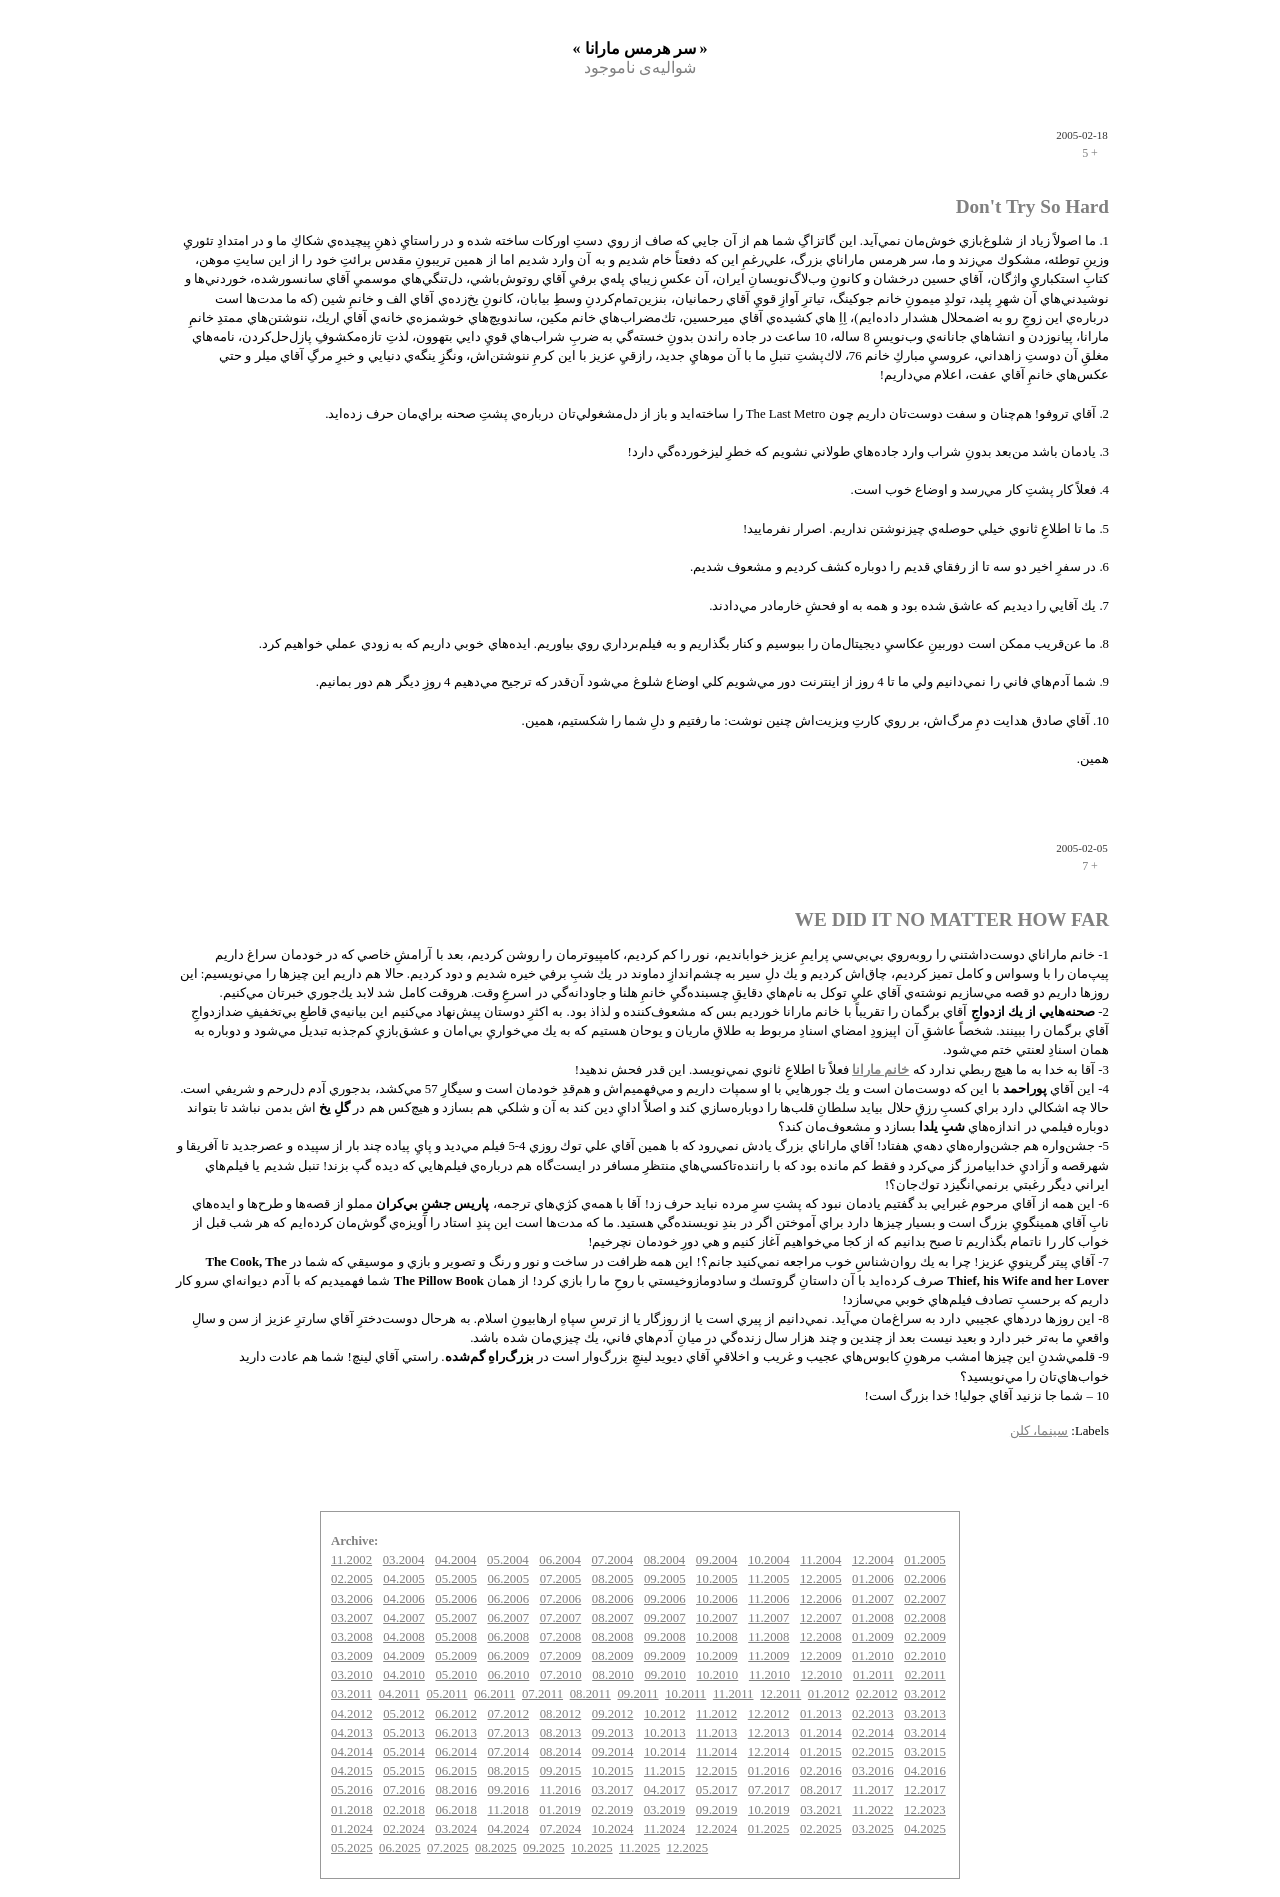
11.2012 (716, 1714)
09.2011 (637, 1694)
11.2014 (716, 1752)
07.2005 (561, 1579)
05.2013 (404, 1733)
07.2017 (769, 1790)
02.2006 (925, 1579)
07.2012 (508, 1714)
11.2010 (769, 1675)
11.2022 (872, 1810)
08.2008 (613, 1637)
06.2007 (508, 1618)
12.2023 (925, 1810)
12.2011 (780, 1694)
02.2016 (821, 1771)
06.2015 (456, 1771)
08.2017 (821, 1790)
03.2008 (352, 1637)
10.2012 (665, 1714)
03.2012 (925, 1694)
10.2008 (717, 1637)
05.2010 (456, 1675)
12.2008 (821, 1637)
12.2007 (821, 1618)
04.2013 (352, 1733)
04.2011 (399, 1694)
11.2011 (733, 1694)
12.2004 (873, 1560)
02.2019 (612, 1810)
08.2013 (561, 1733)
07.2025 (448, 1848)
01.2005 (925, 1560)
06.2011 (494, 1694)
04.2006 (404, 1599)
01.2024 (352, 1829)
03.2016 (873, 1771)
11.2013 (716, 1733)
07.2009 (561, 1656)
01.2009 (873, 1637)
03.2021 (821, 1810)
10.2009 (717, 1656)
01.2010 (873, 1656)
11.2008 (768, 1637)
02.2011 (925, 1675)
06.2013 (456, 1733)
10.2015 (613, 1771)
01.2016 (769, 1771)
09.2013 (613, 1733)
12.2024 (717, 1829)
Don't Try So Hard (1032, 206)
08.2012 (561, 1714)
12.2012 (769, 1714)
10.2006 (717, 1599)
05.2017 (717, 1790)
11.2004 (820, 1560)
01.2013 (821, 1714)
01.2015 (821, 1752)
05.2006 (456, 1599)
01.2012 (829, 1694)
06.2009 (508, 1656)
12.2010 (822, 1675)
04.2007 (404, 1618)
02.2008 (925, 1618)
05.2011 (446, 1694)
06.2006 (508, 1599)
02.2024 (404, 1829)
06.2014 (456, 1752)
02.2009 (925, 1637)
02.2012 (877, 1694)
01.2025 (769, 1829)
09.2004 (717, 1560)
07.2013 (508, 1733)
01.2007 (873, 1599)
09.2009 (665, 1656)
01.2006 (873, 1579)
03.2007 (352, 1618)
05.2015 (404, 1771)
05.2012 (404, 1714)
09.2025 (544, 1848)
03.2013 (925, 1714)
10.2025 (592, 1848)
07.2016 (404, 1790)
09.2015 (561, 1771)
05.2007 (456, 1618)
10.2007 (717, 1618)
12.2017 (925, 1790)
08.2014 (561, 1752)
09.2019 (717, 1810)
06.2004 (560, 1560)
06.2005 (508, 1579)
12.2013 (769, 1733)
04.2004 (456, 1560)
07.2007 (561, 1618)
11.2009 (768, 1656)
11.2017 (872, 1790)
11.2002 (351, 1560)
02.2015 (873, 1752)
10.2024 (613, 1829)
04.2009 (404, 1656)
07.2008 (561, 1637)
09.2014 (613, 1752)
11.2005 (768, 1579)
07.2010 (561, 1675)
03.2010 (352, 1675)
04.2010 (404, 1675)
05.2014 (404, 1752)
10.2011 (685, 1694)
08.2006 (613, 1599)
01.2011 (873, 1675)
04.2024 (508, 1829)
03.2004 (404, 1560)
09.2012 (613, 1714)
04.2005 (404, 1579)
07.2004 (612, 1560)
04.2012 (352, 1714)
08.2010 (613, 1675)
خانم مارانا (880, 1070)
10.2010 (718, 1675)
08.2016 (456, 1790)
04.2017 (665, 1790)
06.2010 (509, 1675)
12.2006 (821, 1599)
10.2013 (665, 1733)
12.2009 (821, 1656)
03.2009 (352, 1656)
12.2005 (821, 1579)
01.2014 (821, 1733)
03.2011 (351, 1694)
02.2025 (821, 1829)
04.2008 (404, 1637)
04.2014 (352, 1752)
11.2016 (560, 1790)
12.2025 (688, 1848)
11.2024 (664, 1829)
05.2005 (456, 1579)
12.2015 (717, 1771)
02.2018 (404, 1810)
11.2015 (664, 1771)
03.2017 (612, 1790)
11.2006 (768, 1599)
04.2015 (352, 1771)
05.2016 (352, 1790)
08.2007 (613, 1618)
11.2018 (508, 1810)
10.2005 (717, 1579)
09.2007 (665, 1618)
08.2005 (613, 1579)
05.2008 (456, 1637)
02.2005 (352, 1579)
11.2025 (639, 1848)
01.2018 (352, 1810)
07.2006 (561, 1599)
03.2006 (352, 1599)
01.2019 (560, 1810)
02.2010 (925, 1656)
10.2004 (769, 1560)
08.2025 (496, 1848)
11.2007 (768, 1618)
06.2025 (400, 1848)
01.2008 (873, 1618)
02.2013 (873, 1714)
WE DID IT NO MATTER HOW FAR (952, 919)
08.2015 (508, 1771)
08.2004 (665, 1560)
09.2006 (665, 1599)
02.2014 (873, 1733)
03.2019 (665, 1810)
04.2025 (925, 1829)
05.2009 (456, 1656)
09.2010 (665, 1675)
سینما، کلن (1039, 1431)
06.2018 (456, 1810)
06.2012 (456, 1714)
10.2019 (769, 1810)
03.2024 (456, 1829)
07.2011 (542, 1694)
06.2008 (508, 1637)
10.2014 (665, 1752)
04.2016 (925, 1771)
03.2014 (925, 1733)
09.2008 (665, 1637)
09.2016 (509, 1790)
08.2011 (590, 1694)
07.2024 (561, 1829)
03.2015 (925, 1752)
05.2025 (352, 1848)
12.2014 (769, 1752)
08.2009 (613, 1656)
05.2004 (508, 1560)
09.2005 (665, 1579)
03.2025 (873, 1829)
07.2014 (508, 1752)
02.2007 (925, 1599)
